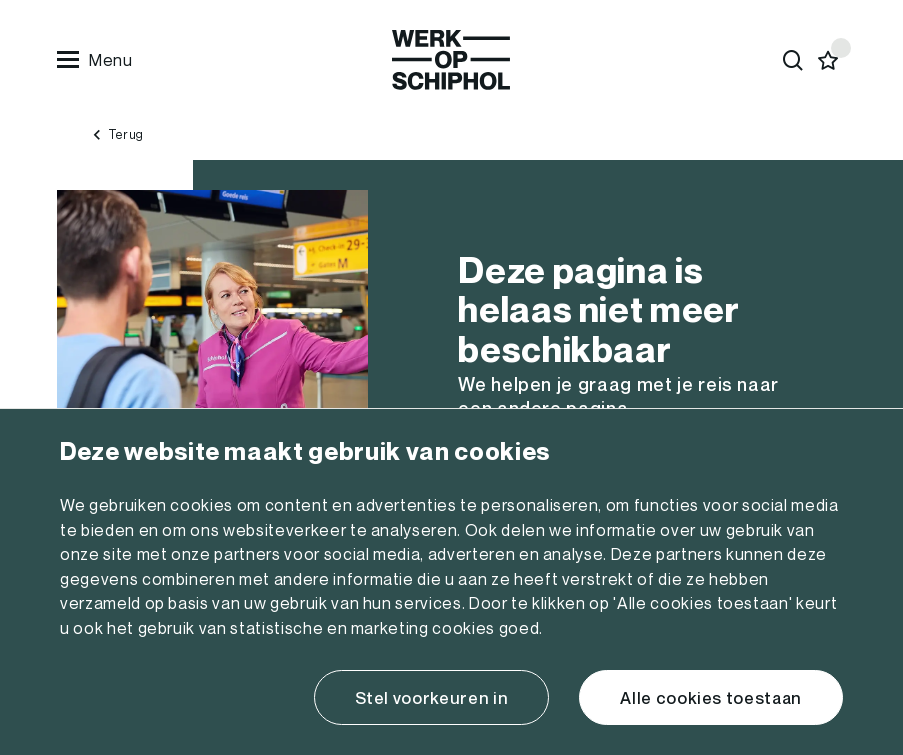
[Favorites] (828, 60)
